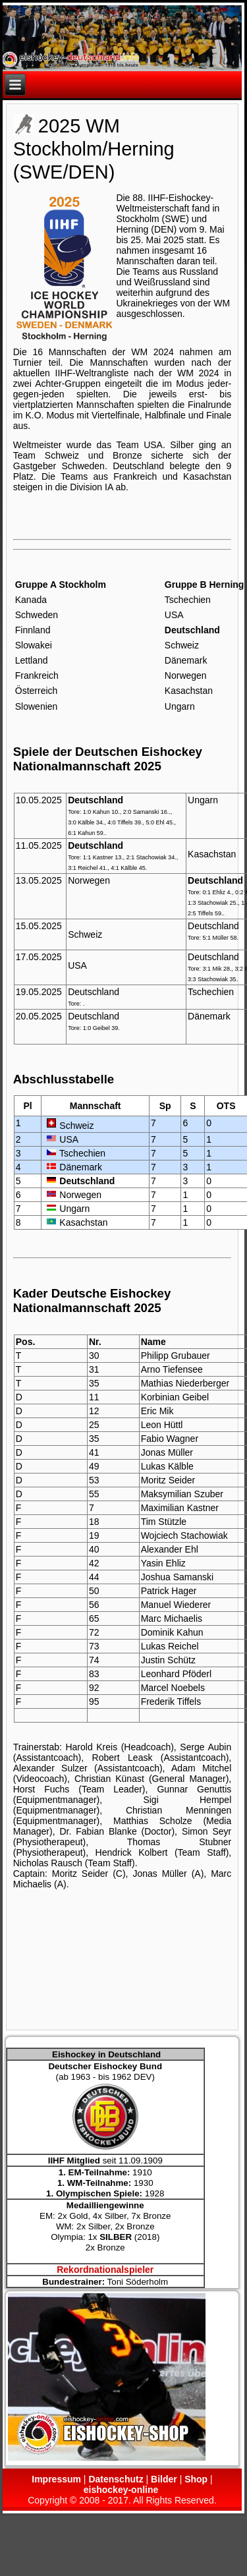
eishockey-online (121, 2489)
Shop (195, 2479)
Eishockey (190, 197)
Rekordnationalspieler (105, 2269)
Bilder (164, 2479)
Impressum (56, 2479)
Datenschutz (115, 2479)
